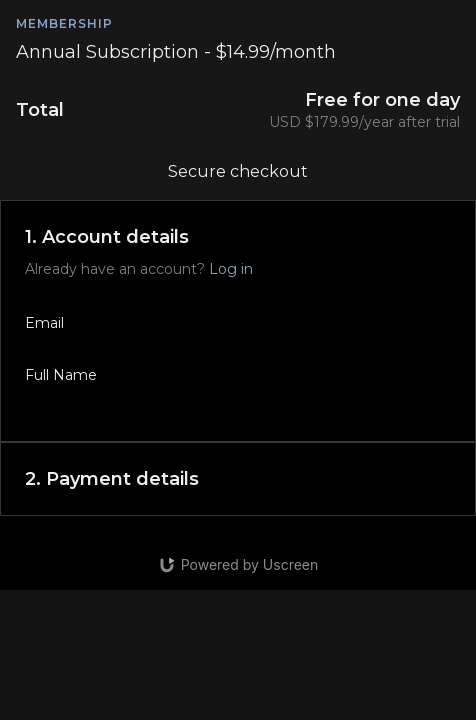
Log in (231, 269)
